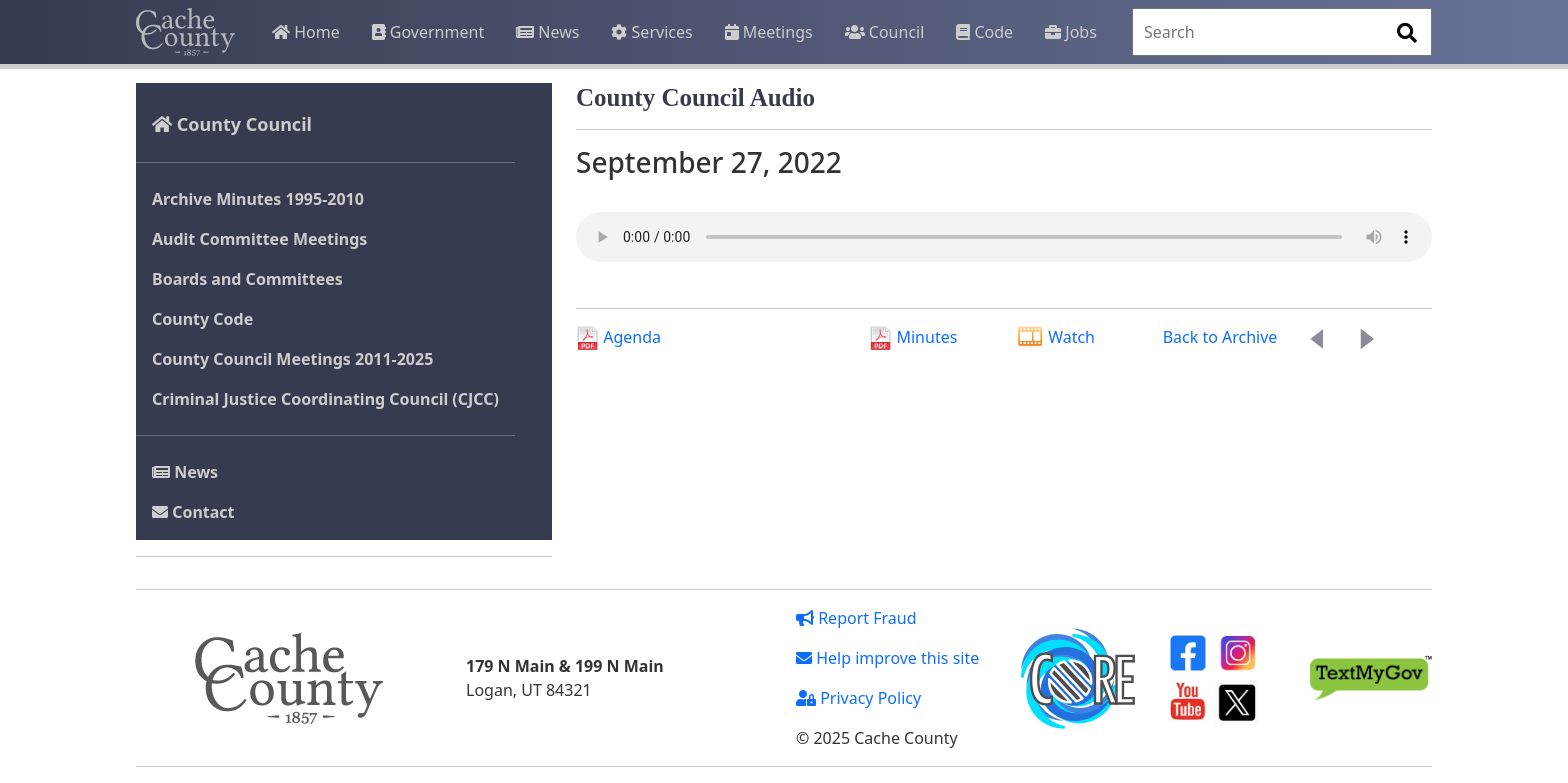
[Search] (1282, 32)
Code (984, 32)
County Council (232, 124)
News (547, 32)
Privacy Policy (858, 698)
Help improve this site (887, 658)
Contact (193, 512)
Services (651, 32)
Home (306, 32)
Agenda (618, 337)
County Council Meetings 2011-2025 (292, 359)
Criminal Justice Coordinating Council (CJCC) (325, 399)
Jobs (1071, 32)
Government (428, 32)
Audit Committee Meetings (259, 239)
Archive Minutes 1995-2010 (258, 199)
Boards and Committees (247, 279)
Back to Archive (1220, 337)
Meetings (769, 32)
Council (885, 32)
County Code (202, 319)
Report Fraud (856, 618)
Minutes (913, 337)
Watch (1055, 337)
